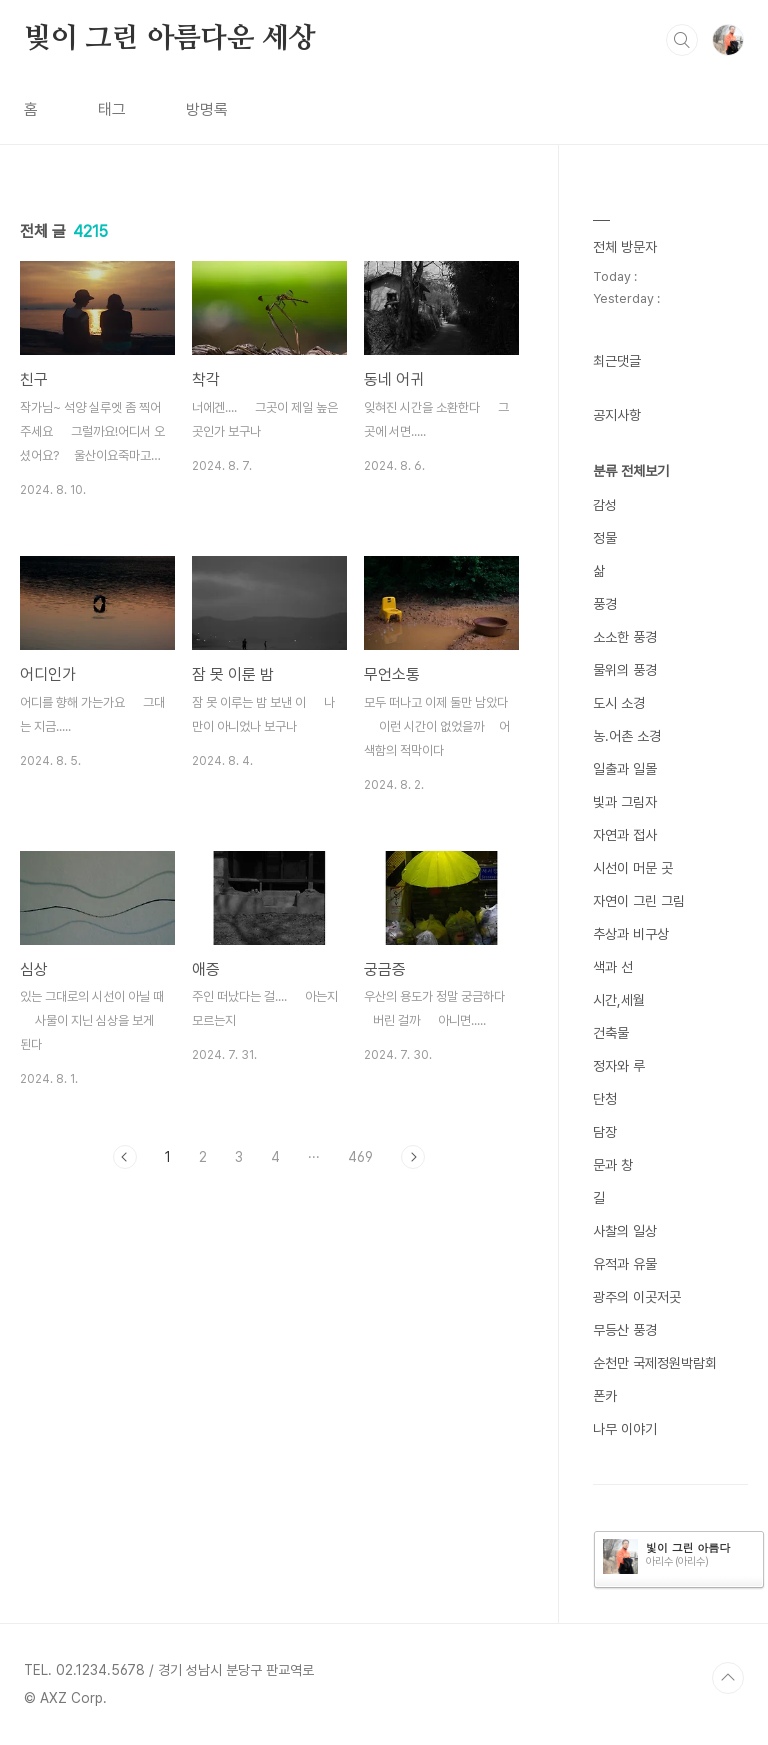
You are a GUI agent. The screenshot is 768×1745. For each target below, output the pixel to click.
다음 (413, 1157)
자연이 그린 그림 (639, 901)
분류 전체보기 (631, 471)
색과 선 (613, 967)
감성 (605, 505)
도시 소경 (619, 703)
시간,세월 (619, 1000)
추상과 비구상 (631, 934)
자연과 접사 (625, 835)
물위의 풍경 (625, 670)
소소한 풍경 (625, 637)
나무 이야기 (625, 1429)
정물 (605, 538)
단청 (605, 1099)
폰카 (605, 1396)
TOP (728, 1678)
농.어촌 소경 (627, 736)
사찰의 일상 (625, 1231)
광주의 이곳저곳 (637, 1297)
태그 (112, 109)
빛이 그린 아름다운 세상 (169, 39)
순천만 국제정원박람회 (655, 1363)
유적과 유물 (625, 1264)
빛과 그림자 (625, 802)
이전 (125, 1157)
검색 (682, 40)
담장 (605, 1132)
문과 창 (613, 1165)
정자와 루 (619, 1066)
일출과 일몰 (625, 769)
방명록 (207, 109)
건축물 (611, 1033)
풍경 (605, 604)
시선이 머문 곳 (633, 868)
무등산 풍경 (625, 1330)
